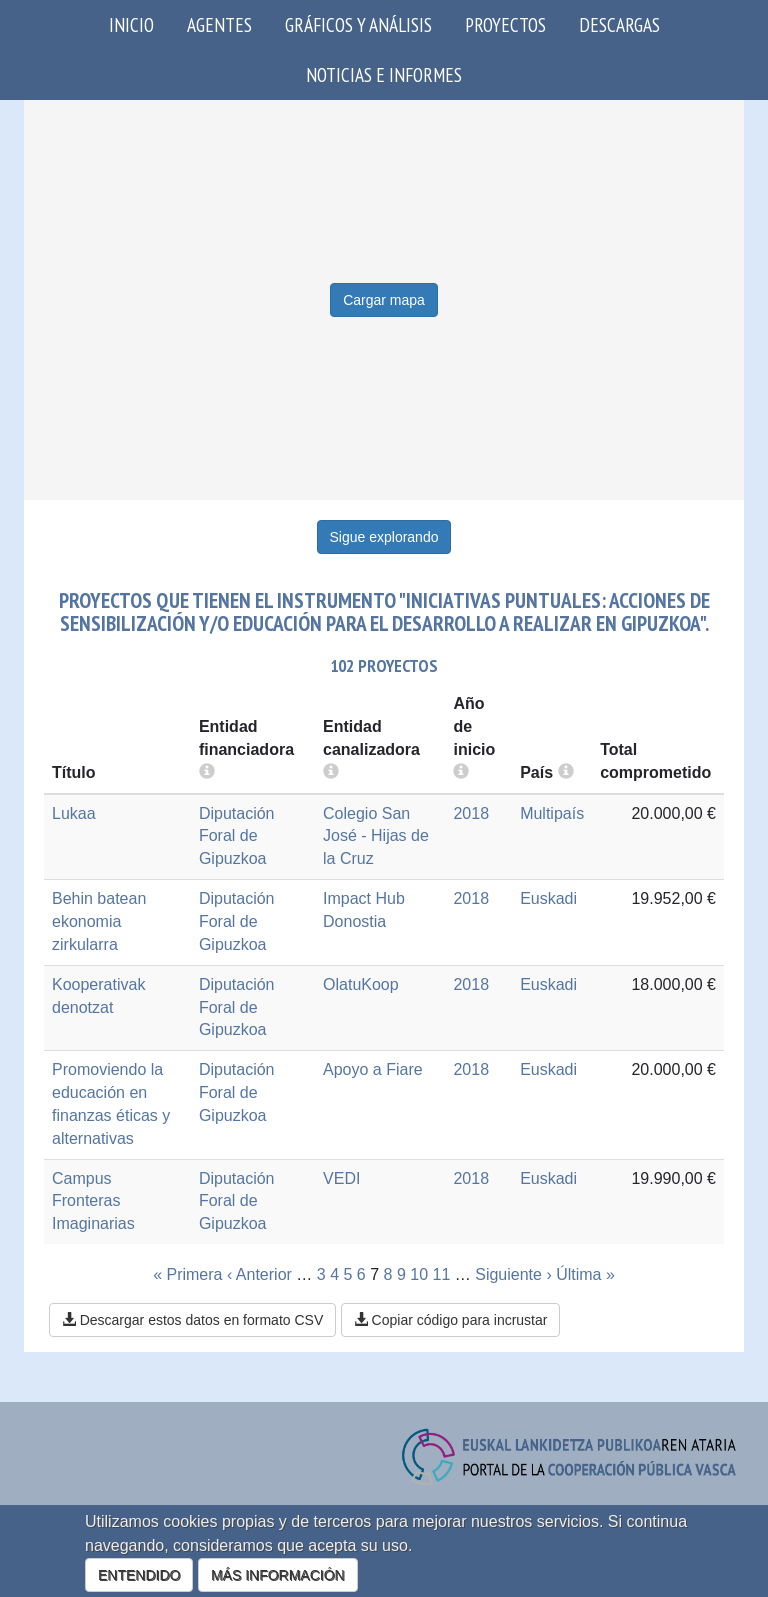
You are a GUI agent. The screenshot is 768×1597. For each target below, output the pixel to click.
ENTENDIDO (139, 1575)
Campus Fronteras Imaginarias (93, 1201)
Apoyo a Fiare (373, 1069)
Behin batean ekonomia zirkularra (99, 921)
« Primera (187, 1274)
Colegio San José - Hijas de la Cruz (376, 836)
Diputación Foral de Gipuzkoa (237, 836)
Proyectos (505, 24)
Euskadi (548, 898)
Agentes (219, 24)
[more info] (461, 772)
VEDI (341, 1178)
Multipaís (552, 813)
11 (442, 1274)
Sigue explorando (384, 537)
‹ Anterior (259, 1274)
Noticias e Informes (384, 74)
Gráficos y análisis (358, 24)
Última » (585, 1274)
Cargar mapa (384, 300)
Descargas (619, 24)
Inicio (131, 24)
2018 (471, 813)
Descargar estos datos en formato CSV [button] (192, 1320)
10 (419, 1274)
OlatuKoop (361, 984)
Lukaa (74, 813)
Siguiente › (513, 1274)
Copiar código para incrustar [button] (451, 1320)
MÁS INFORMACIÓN (278, 1575)
